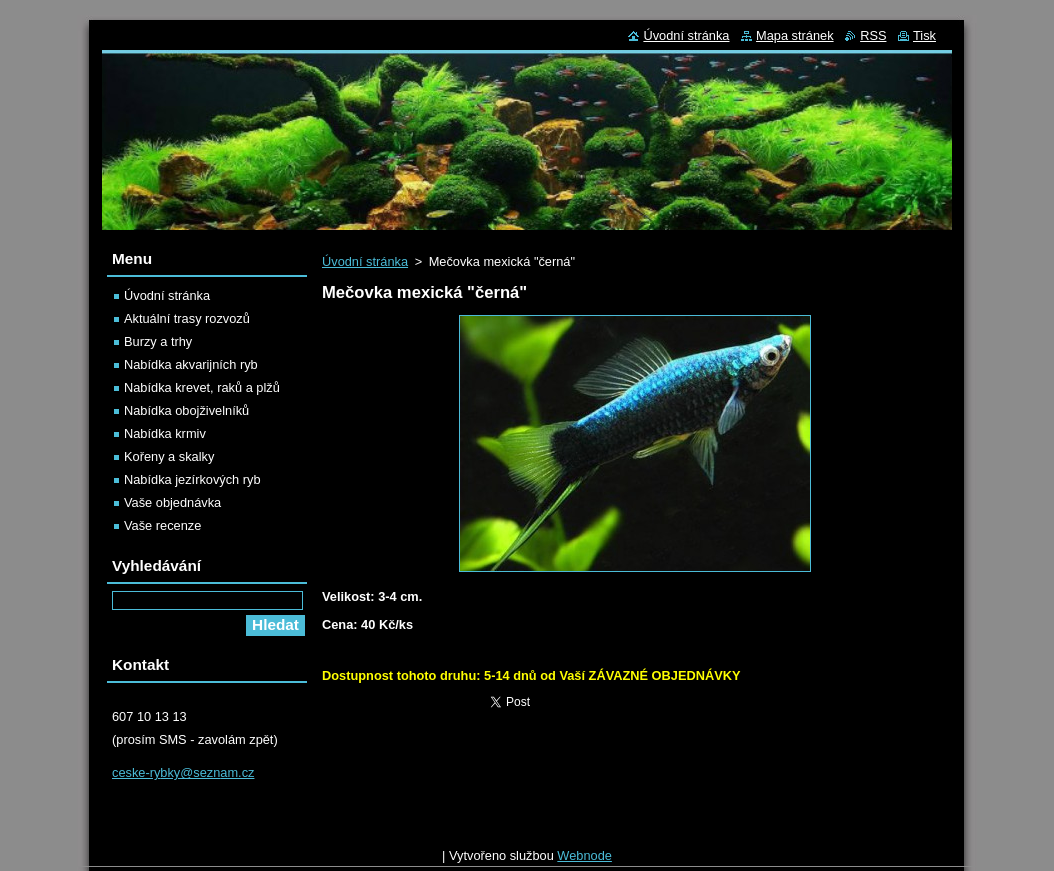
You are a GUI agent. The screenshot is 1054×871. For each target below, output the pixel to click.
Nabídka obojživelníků (186, 410)
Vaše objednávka (172, 502)
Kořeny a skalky (169, 456)
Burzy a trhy (158, 341)
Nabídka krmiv (165, 433)
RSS (873, 35)
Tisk (924, 35)
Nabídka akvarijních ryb (191, 364)
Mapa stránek (795, 35)
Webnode (584, 860)
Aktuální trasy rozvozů (187, 318)
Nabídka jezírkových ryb (192, 479)
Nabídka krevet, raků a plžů (202, 387)
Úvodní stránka (365, 261)
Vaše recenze (162, 525)
